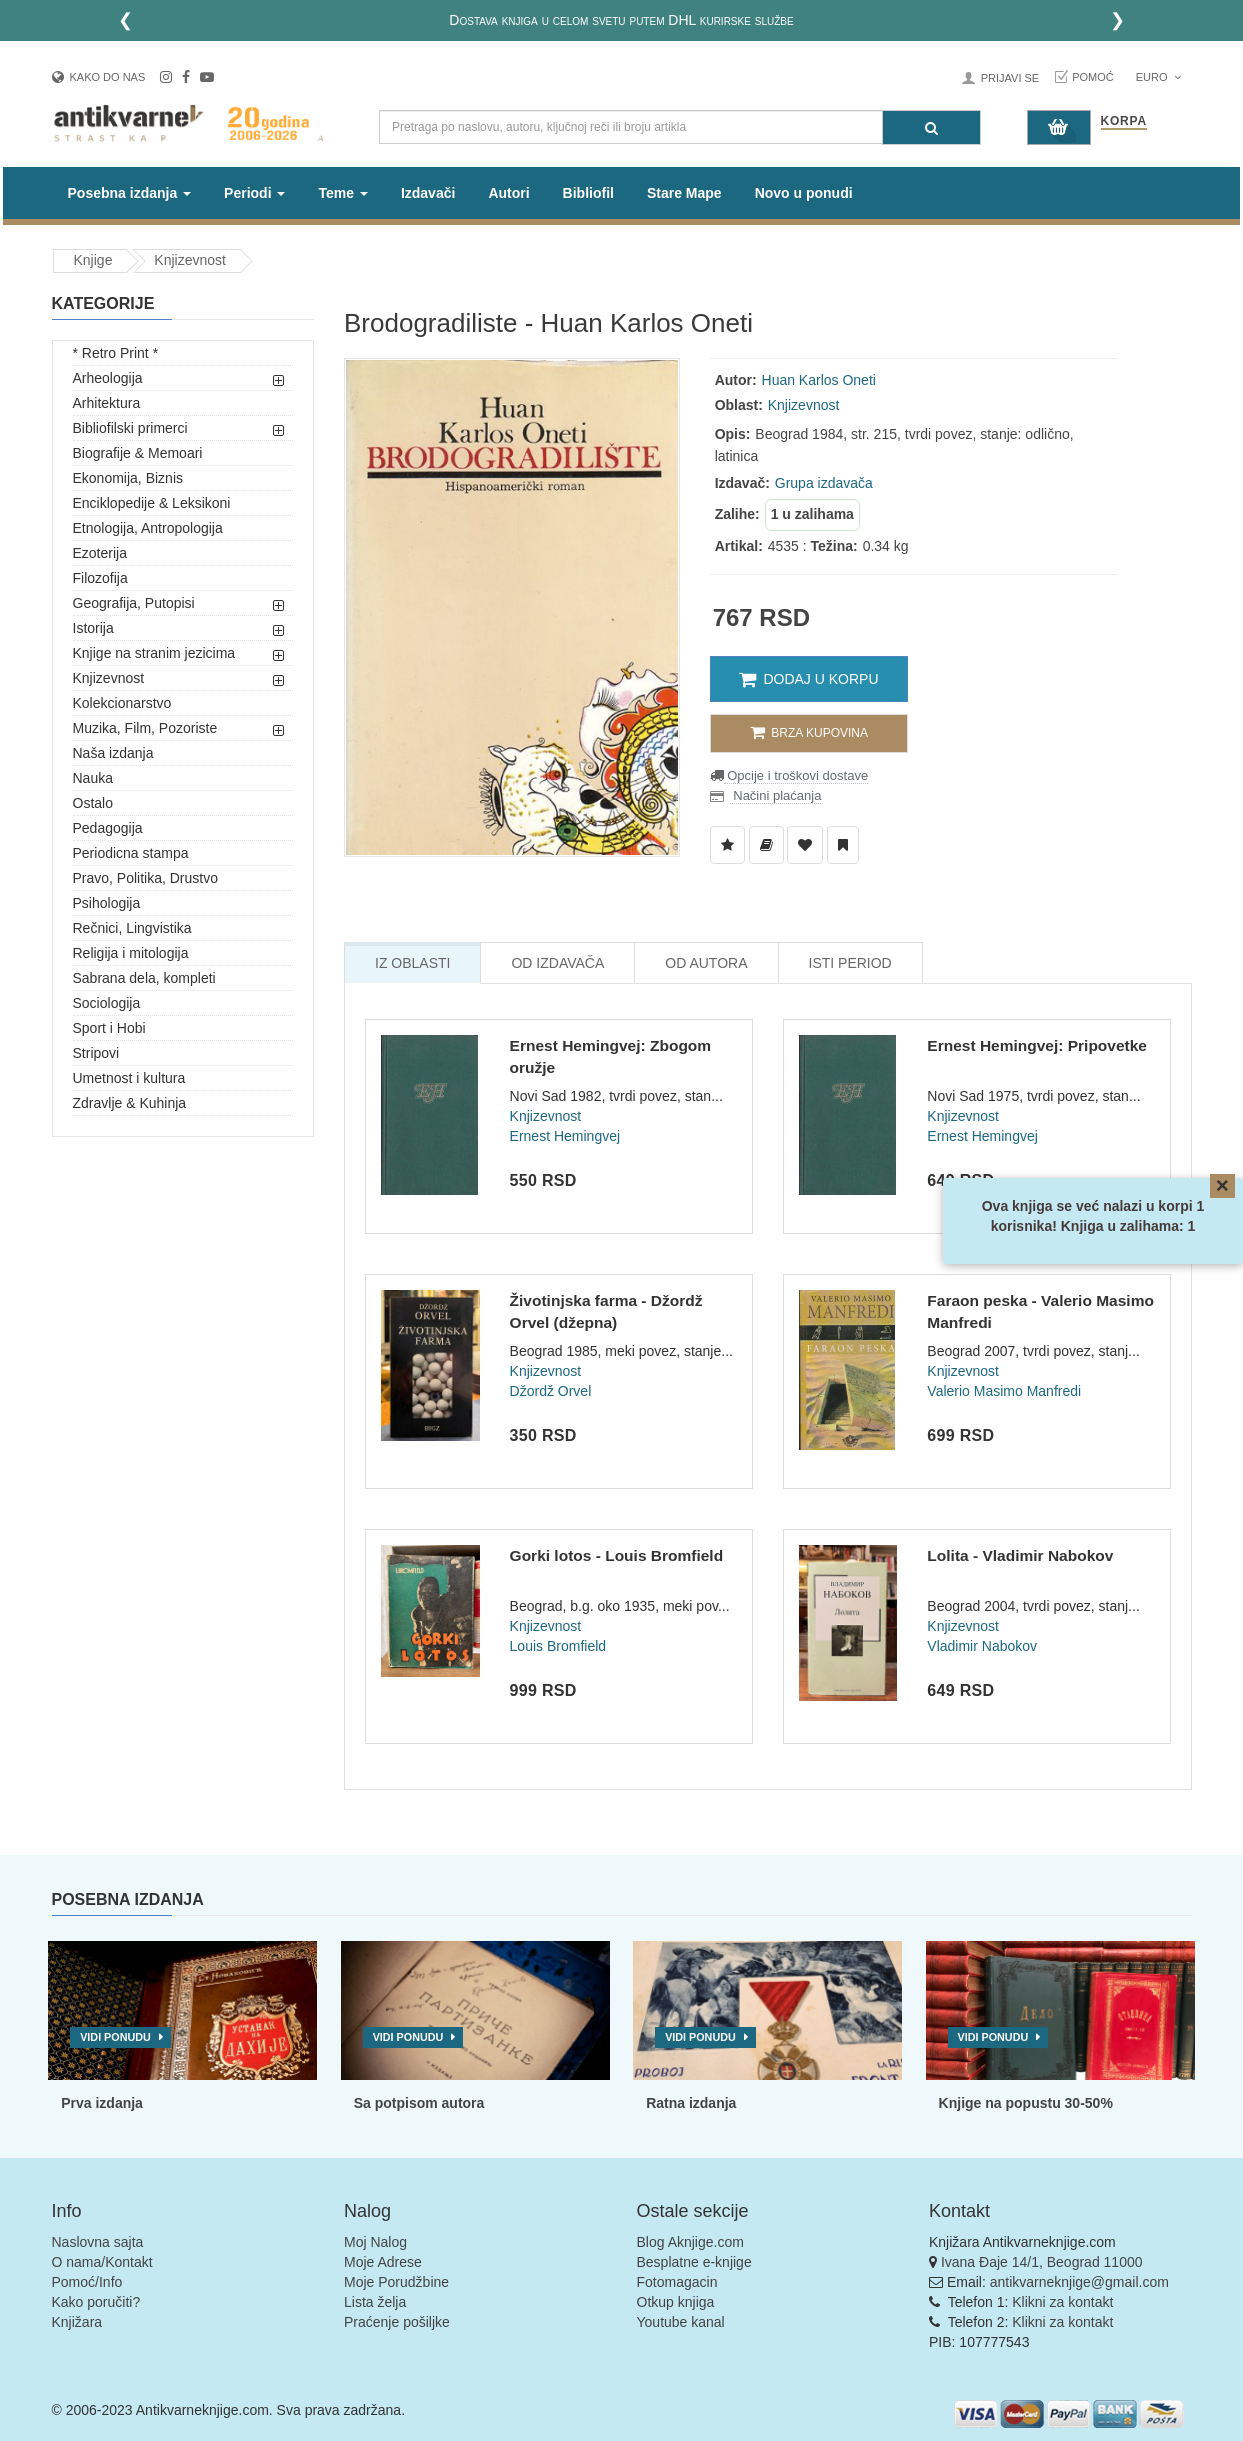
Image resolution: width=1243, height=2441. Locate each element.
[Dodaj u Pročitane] (843, 845)
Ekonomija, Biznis (128, 478)
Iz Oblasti (412, 963)
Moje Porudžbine (396, 2282)
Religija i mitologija (131, 953)
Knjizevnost (190, 260)
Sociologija (107, 1003)
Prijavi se (1010, 78)
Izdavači (428, 193)
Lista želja (375, 2302)
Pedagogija (108, 828)
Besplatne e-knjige (694, 2262)
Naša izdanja (113, 753)
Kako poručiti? (96, 2302)
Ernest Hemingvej (565, 1136)
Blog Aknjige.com (690, 2242)
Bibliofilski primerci (130, 428)
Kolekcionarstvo (122, 703)
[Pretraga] (931, 127)
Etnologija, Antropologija (148, 528)
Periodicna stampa (131, 853)
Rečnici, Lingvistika (132, 928)
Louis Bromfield (558, 1646)
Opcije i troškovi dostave (796, 775)
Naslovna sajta (98, 2242)
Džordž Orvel (551, 1391)
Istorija (93, 628)
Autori (508, 193)
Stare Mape (684, 193)
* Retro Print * (116, 353)
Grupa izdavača (824, 483)
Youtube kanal (681, 2322)
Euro (1158, 77)
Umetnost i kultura (129, 1078)
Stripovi (96, 1053)
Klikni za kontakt (1062, 2302)
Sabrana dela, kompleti (144, 978)
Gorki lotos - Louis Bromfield (617, 1555)
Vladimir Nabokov (982, 1646)
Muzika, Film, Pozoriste (145, 728)
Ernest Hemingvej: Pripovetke (1037, 1045)
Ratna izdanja (691, 2103)
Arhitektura (107, 403)
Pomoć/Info (87, 2282)
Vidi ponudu (115, 2037)
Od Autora (706, 963)
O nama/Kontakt (102, 2262)
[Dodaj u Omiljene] (805, 845)
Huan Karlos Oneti (819, 380)
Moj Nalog (375, 2242)
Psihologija (107, 903)
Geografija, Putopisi (134, 603)
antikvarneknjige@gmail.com (1079, 2282)
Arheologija (108, 378)
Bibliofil (588, 193)
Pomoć (1093, 77)
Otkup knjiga (676, 2302)
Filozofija (100, 578)
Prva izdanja (102, 2103)
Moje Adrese (383, 2262)
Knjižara (77, 2322)
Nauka (93, 778)
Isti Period (850, 963)
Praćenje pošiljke (397, 2322)
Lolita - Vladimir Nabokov (1020, 1555)
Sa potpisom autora (419, 2103)
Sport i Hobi (109, 1028)
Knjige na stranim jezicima (154, 653)
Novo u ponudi (804, 193)
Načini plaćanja (776, 795)
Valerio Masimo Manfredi (1004, 1391)
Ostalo (93, 803)
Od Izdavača (557, 963)
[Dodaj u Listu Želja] (727, 845)
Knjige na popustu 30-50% (1026, 2103)
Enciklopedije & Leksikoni (152, 503)
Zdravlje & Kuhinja (130, 1103)
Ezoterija (100, 553)
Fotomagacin (677, 2282)
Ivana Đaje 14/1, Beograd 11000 (1042, 2262)
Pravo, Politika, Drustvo (146, 878)
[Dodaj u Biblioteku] (766, 845)
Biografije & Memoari (138, 453)
